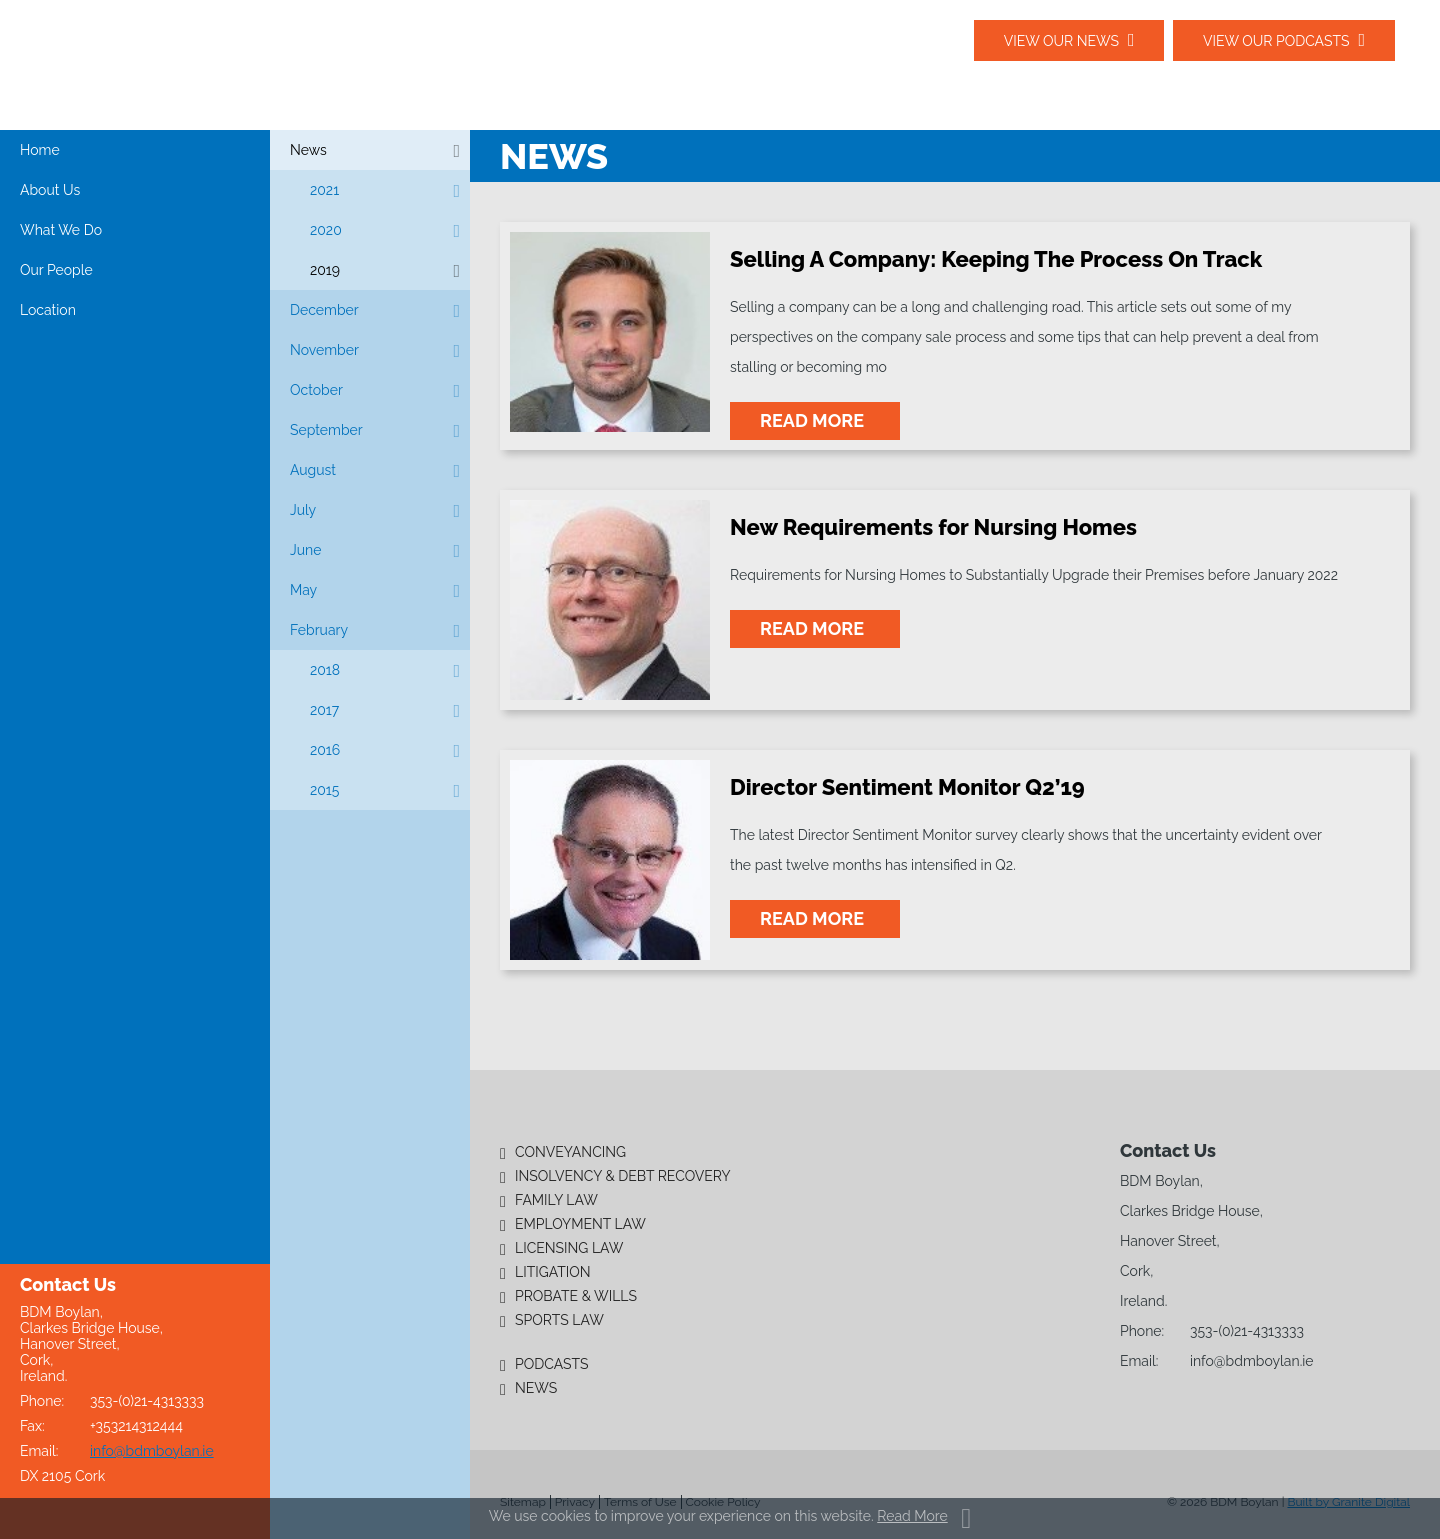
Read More (912, 1516)
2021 (324, 190)
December (324, 310)
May (303, 590)
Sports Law (559, 1320)
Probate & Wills (576, 1296)
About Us (50, 190)
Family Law (556, 1200)
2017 (324, 710)
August (313, 470)
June (305, 550)
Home (40, 150)
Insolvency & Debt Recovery (623, 1176)
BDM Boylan (210, 63)
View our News (1060, 41)
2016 (325, 750)
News (308, 150)
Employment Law (580, 1224)
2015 (324, 790)
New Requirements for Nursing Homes (933, 527)
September (326, 430)
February (319, 630)
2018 (325, 670)
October (316, 390)
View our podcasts (1276, 41)
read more (815, 420)
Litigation (553, 1272)
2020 (326, 230)
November (324, 350)
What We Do (61, 230)
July (303, 510)
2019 (325, 270)
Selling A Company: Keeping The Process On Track (996, 259)
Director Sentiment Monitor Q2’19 (907, 787)
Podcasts (552, 1364)
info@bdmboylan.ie (152, 1451)
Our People (56, 270)
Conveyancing (570, 1152)
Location (48, 310)
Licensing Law (569, 1248)
